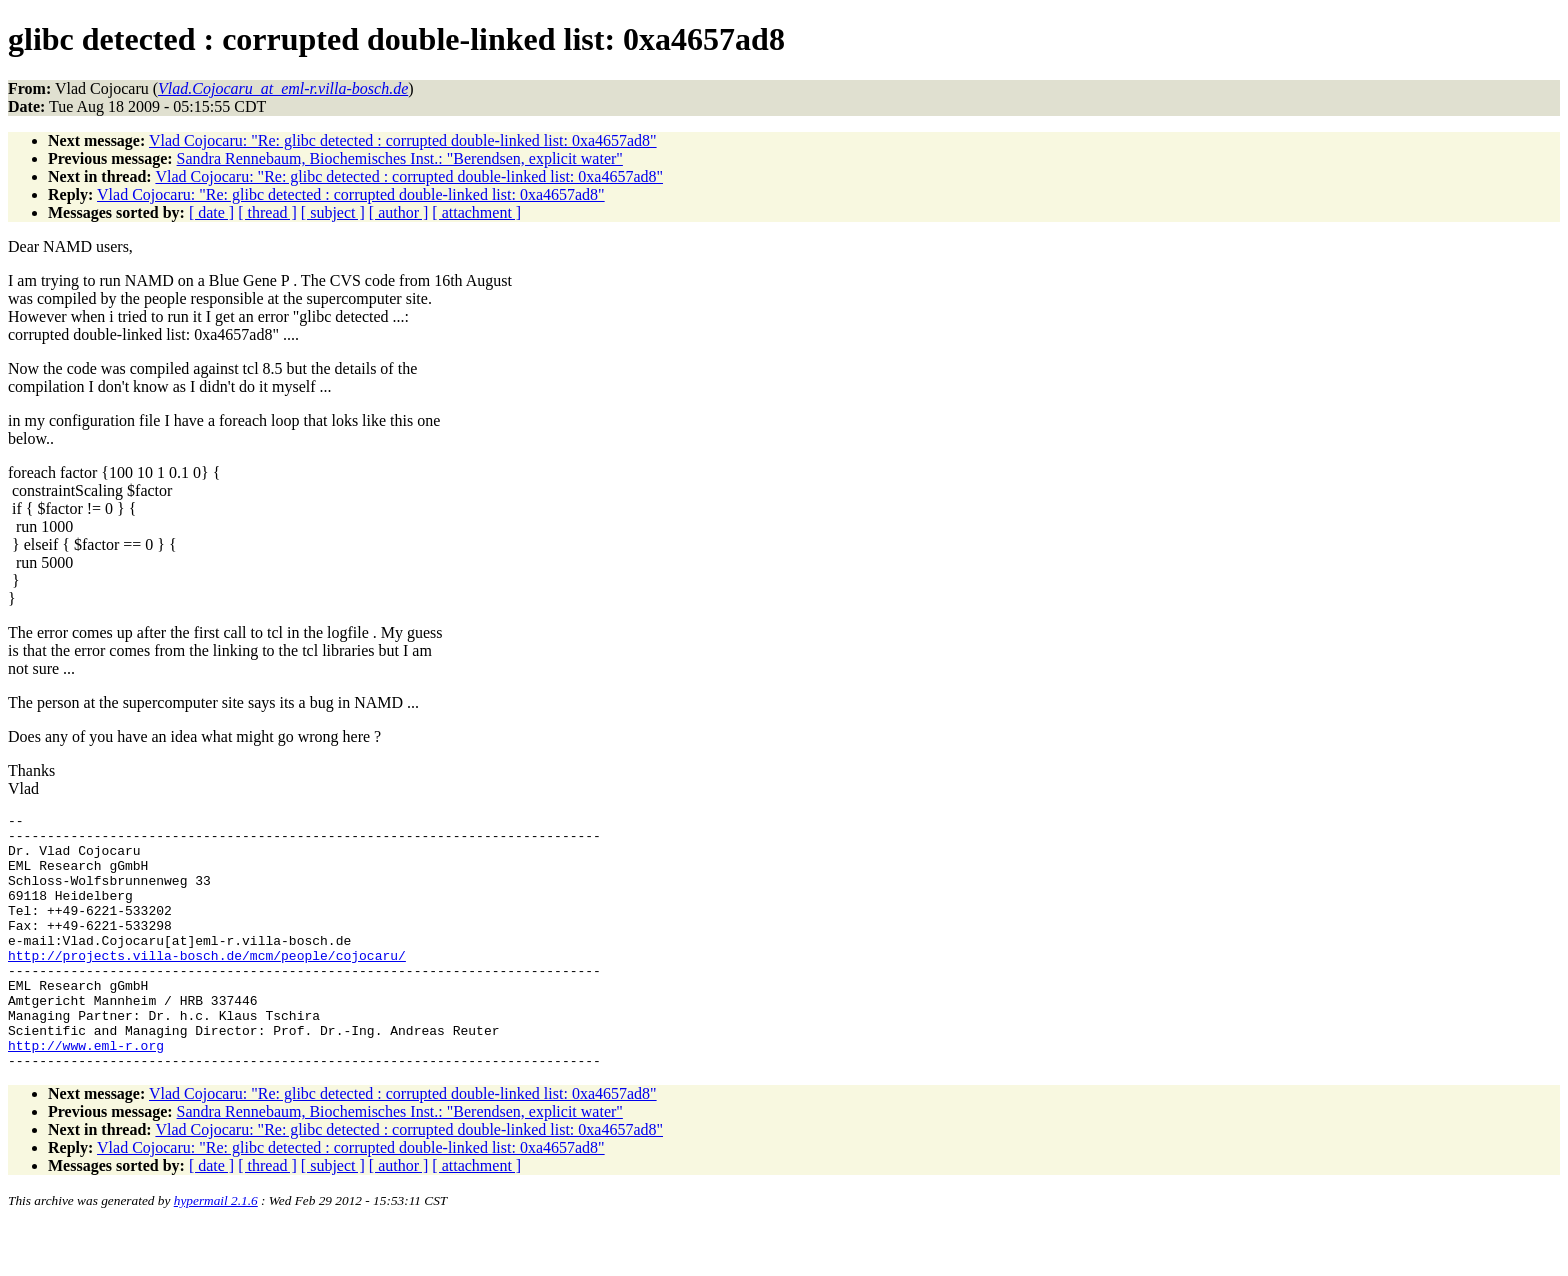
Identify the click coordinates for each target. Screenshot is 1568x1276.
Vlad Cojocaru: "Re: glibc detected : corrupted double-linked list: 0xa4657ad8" (403, 140)
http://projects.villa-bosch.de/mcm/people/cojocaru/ (207, 985)
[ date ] (211, 212)
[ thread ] (267, 212)
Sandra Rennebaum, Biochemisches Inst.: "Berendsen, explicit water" (400, 158)
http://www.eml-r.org (86, 1093)
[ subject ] (333, 212)
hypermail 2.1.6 (216, 1251)
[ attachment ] (476, 212)
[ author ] (399, 212)
